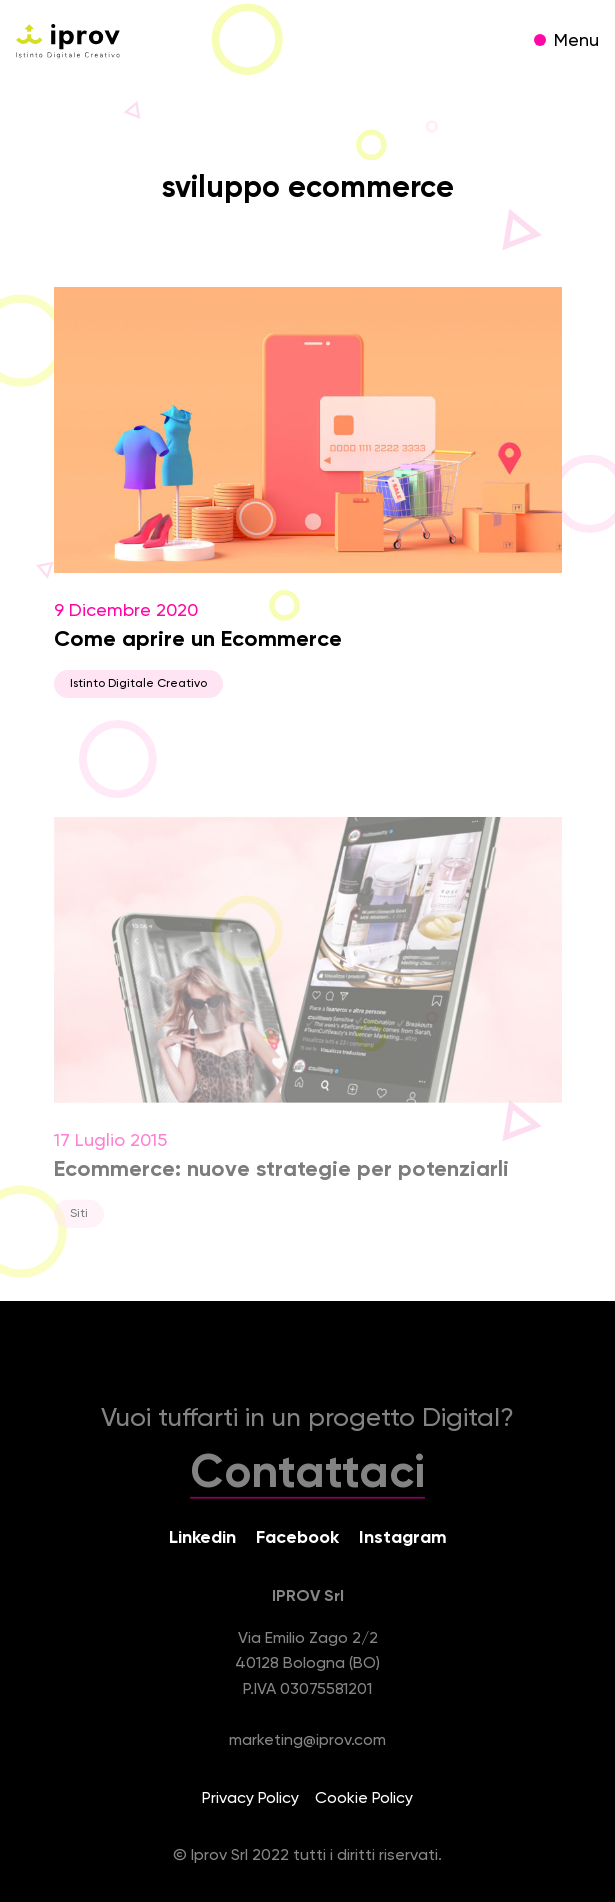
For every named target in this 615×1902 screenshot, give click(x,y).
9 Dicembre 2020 (308, 492)
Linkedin (202, 1538)
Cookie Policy (364, 1799)
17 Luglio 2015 (308, 1035)
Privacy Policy (250, 1799)
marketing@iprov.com (307, 1741)
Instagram (403, 1538)
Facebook (297, 1538)
